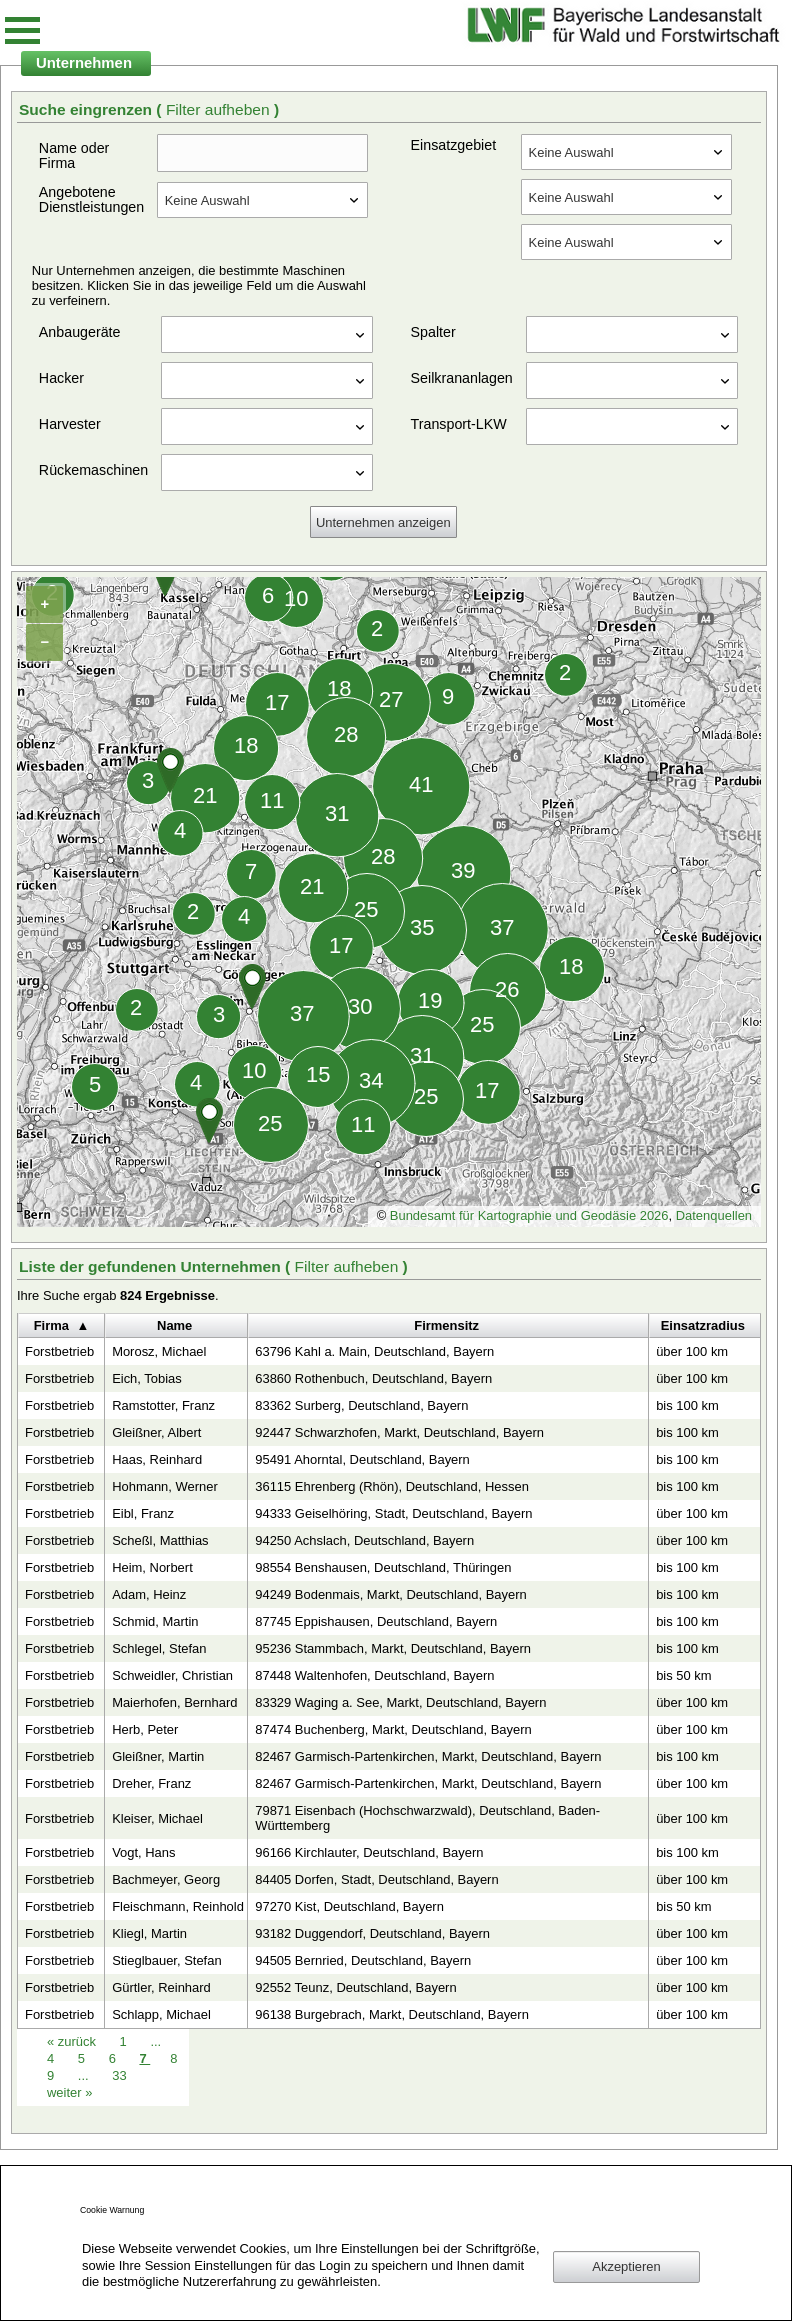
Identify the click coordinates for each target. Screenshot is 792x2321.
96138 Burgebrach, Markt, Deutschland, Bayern (392, 2014)
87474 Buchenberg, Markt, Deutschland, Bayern (393, 1729)
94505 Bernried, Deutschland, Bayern (363, 1960)
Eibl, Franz (143, 1513)
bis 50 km (683, 1675)
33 (119, 2075)
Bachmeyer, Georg (166, 1879)
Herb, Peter (145, 1729)
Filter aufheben (220, 109)
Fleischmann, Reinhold (178, 1906)
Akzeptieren (626, 2266)
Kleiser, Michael (157, 1818)
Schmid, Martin (155, 1621)
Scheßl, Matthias (160, 1540)
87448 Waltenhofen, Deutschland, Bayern (374, 1675)
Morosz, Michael (159, 1351)
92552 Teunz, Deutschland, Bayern (355, 1987)
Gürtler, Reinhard (161, 1987)
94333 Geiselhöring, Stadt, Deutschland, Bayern (393, 1513)
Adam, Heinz (149, 1594)
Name (174, 1325)
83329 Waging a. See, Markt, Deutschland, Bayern (400, 1702)
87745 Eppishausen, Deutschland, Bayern (376, 1621)
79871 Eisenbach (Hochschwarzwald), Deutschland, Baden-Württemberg (427, 1818)
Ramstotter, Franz (163, 1405)
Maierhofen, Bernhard (174, 1702)
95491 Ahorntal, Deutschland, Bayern (362, 1459)
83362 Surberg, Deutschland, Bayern (361, 1405)
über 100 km (692, 1351)
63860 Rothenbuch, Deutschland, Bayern (373, 1378)
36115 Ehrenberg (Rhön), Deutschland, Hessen (392, 1486)
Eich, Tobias (147, 1378)
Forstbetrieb (59, 1351)
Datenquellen (714, 1215)
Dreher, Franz (151, 1783)
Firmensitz (446, 1325)
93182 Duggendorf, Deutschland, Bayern (372, 1933)
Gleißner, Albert (156, 1432)
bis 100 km (687, 1405)
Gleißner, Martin (158, 1756)
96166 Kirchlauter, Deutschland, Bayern (369, 1852)
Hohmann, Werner (165, 1486)
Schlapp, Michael (161, 2014)
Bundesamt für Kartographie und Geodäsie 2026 (529, 1215)
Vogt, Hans (143, 1852)
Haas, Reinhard (157, 1459)
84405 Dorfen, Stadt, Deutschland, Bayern (376, 1879)
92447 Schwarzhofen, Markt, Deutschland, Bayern (399, 1432)
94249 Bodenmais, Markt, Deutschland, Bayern (390, 1594)
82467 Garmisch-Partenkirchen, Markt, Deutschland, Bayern (428, 1756)
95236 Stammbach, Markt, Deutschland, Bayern (393, 1648)
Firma (51, 1325)
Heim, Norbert (152, 1567)
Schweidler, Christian (172, 1675)
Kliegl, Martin (149, 1933)
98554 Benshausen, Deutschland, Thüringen (383, 1567)
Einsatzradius (703, 1325)
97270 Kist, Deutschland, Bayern (349, 1906)
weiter (69, 2092)
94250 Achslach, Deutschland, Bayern (364, 1540)
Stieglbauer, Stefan (166, 1960)
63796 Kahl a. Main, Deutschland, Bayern (374, 1351)
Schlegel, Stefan (159, 1648)
